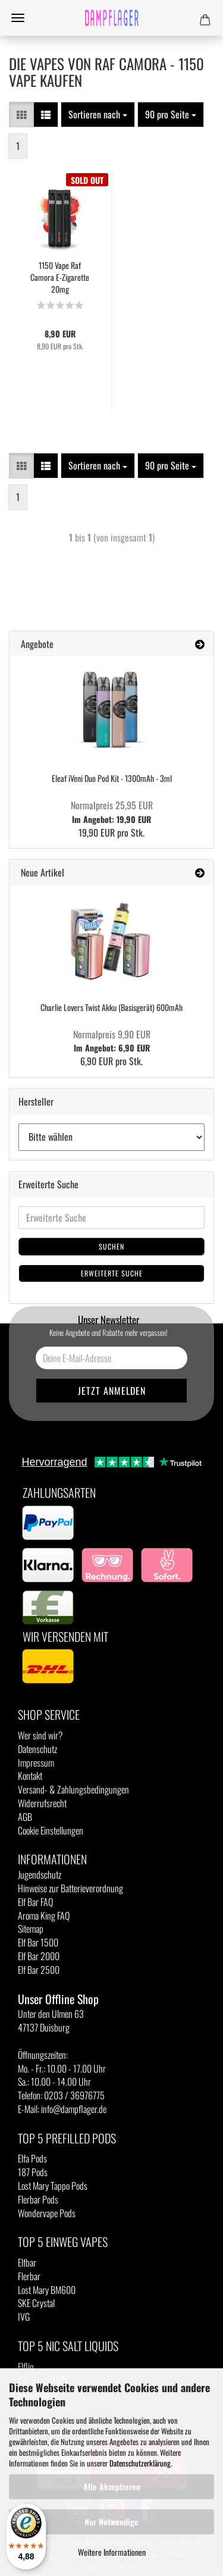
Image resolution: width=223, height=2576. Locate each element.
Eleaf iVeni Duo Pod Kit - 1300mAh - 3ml (112, 778)
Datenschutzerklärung (140, 2463)
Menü (17, 17)
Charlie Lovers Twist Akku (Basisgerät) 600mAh (111, 1007)
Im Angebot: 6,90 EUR (111, 1041)
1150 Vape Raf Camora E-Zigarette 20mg (59, 277)
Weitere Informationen (112, 2552)
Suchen (111, 1246)
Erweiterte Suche (112, 1273)
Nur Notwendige (111, 2521)
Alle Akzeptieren (111, 2486)
